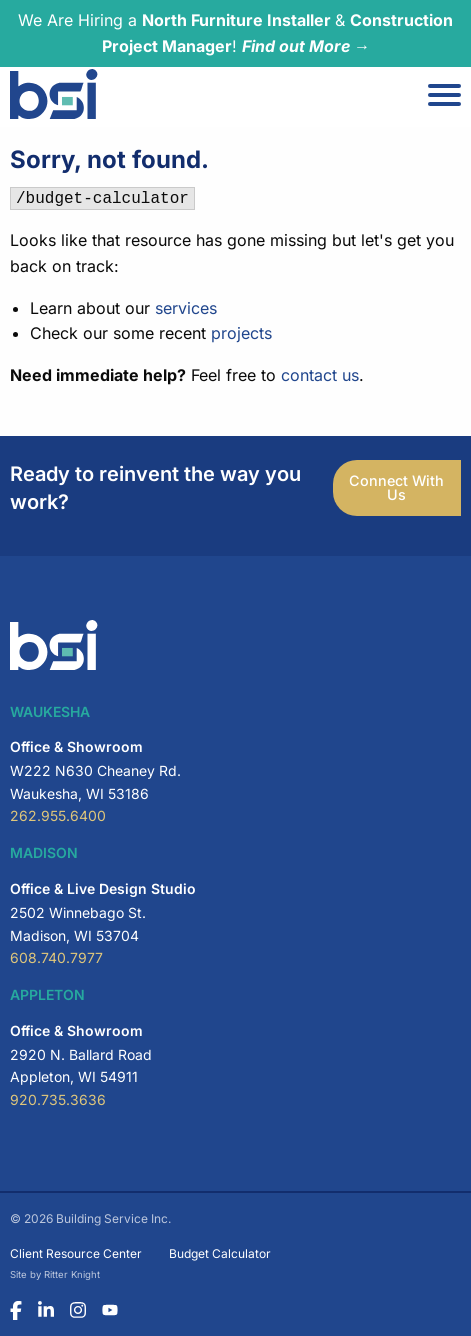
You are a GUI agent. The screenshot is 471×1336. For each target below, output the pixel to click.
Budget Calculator (220, 1253)
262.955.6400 (58, 815)
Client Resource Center (76, 1253)
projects (241, 333)
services (186, 308)
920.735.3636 (58, 1099)
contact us (320, 375)
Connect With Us (396, 487)
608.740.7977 (56, 957)
